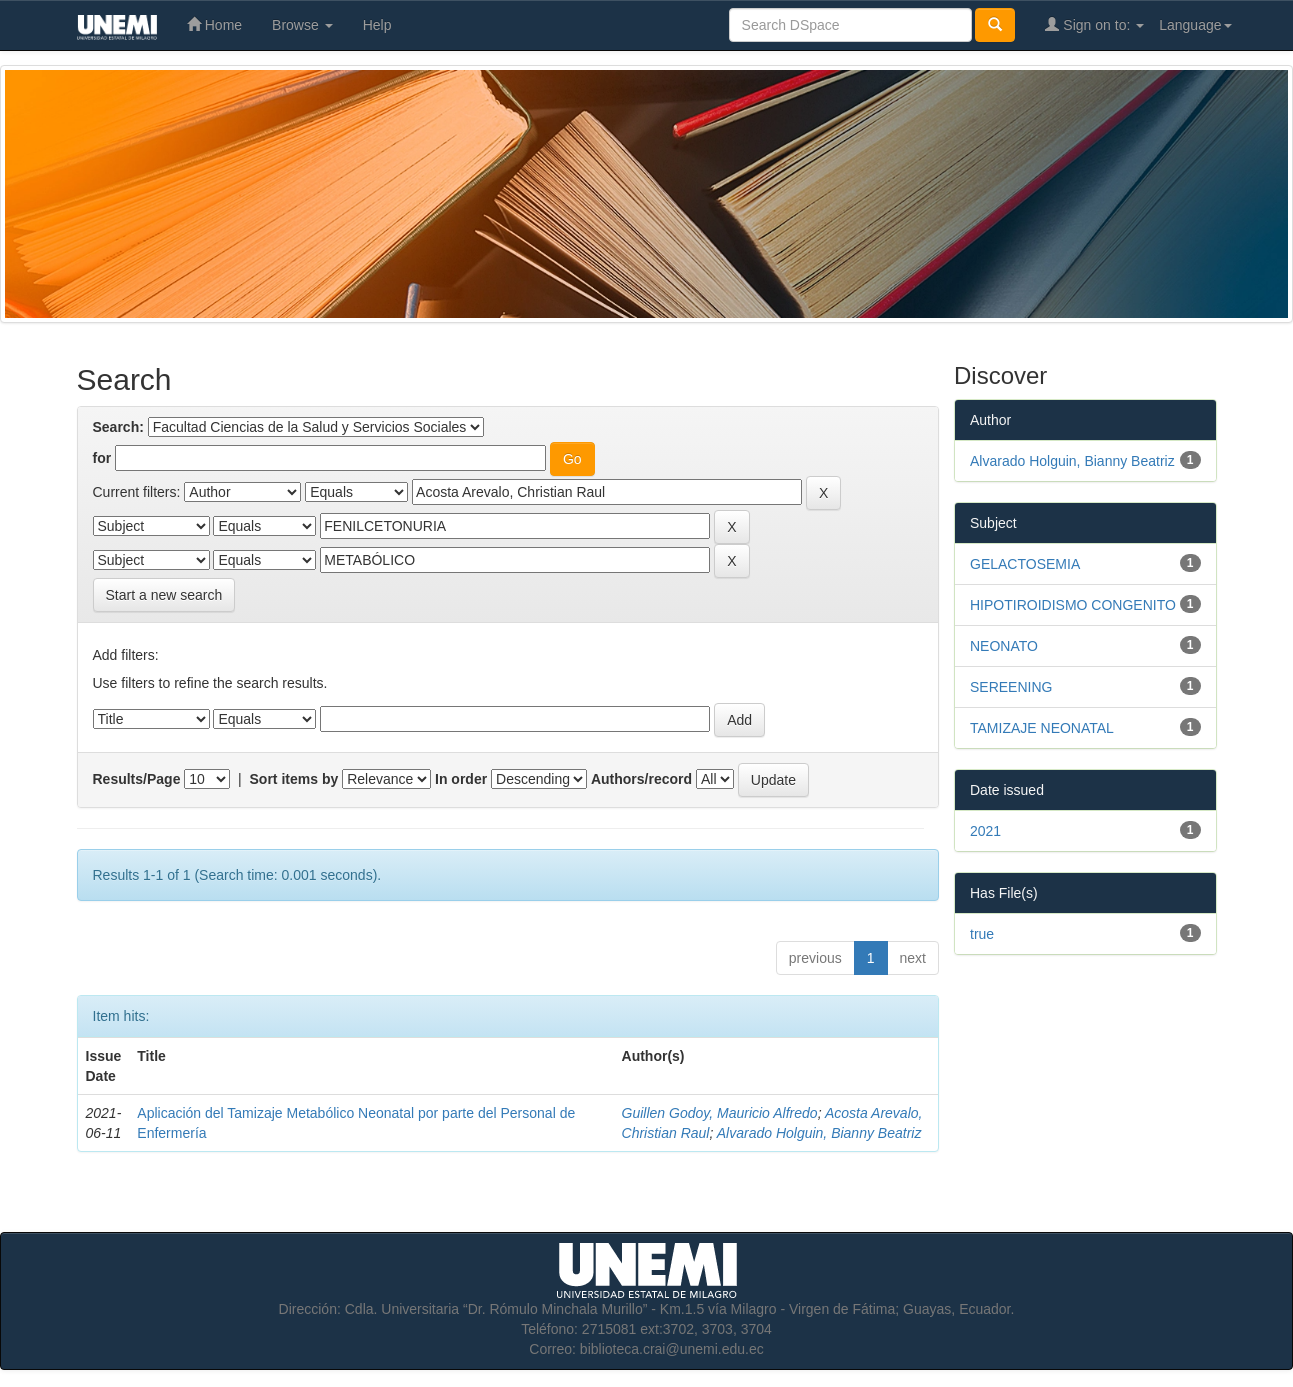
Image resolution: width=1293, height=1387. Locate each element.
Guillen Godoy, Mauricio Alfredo (720, 1113)
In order (461, 779)
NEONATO (1004, 646)
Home (214, 24)
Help (377, 25)
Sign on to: (1094, 24)
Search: (118, 427)
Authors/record (641, 779)
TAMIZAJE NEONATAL (1042, 728)
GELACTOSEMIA (1025, 564)
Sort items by (294, 779)
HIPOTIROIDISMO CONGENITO (1073, 605)
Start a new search (164, 595)
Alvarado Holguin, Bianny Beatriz (819, 1133)
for (102, 458)
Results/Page (137, 779)
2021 (985, 831)
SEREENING (1011, 687)
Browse (302, 25)
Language (1195, 25)
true (982, 934)
